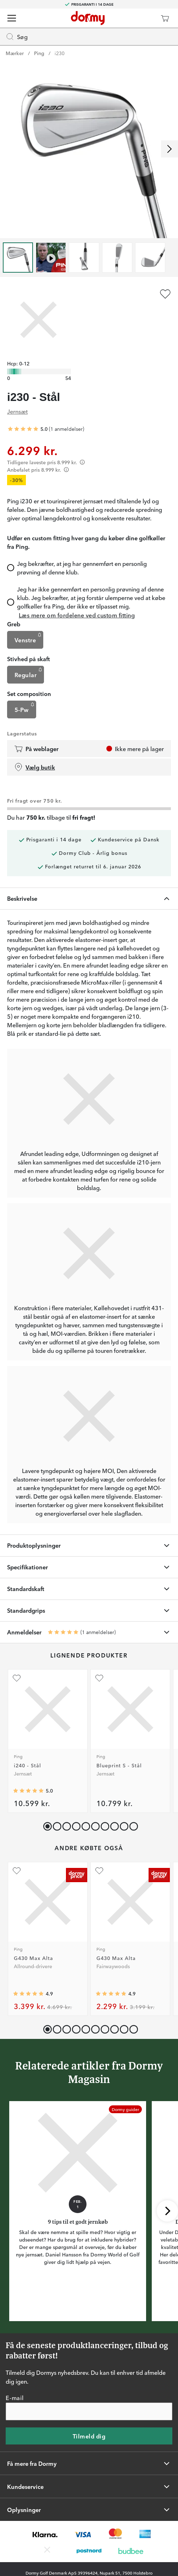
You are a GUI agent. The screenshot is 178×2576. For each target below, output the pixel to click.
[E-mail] (89, 2411)
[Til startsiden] (88, 18)
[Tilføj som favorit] (165, 294)
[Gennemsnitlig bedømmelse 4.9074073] (111, 1994)
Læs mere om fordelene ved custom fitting (77, 615)
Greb (13, 624)
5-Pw (25, 707)
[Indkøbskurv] (164, 18)
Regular (29, 673)
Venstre (29, 638)
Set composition (29, 693)
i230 (60, 53)
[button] (55, 1824)
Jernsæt (17, 411)
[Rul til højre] (169, 148)
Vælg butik (34, 767)
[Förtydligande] (82, 462)
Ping (39, 53)
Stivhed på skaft (28, 659)
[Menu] (12, 18)
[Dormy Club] (143, 18)
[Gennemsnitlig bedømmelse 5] (23, 429)
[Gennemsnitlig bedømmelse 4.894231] (28, 1994)
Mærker (15, 53)
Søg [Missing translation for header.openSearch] (17, 36)
